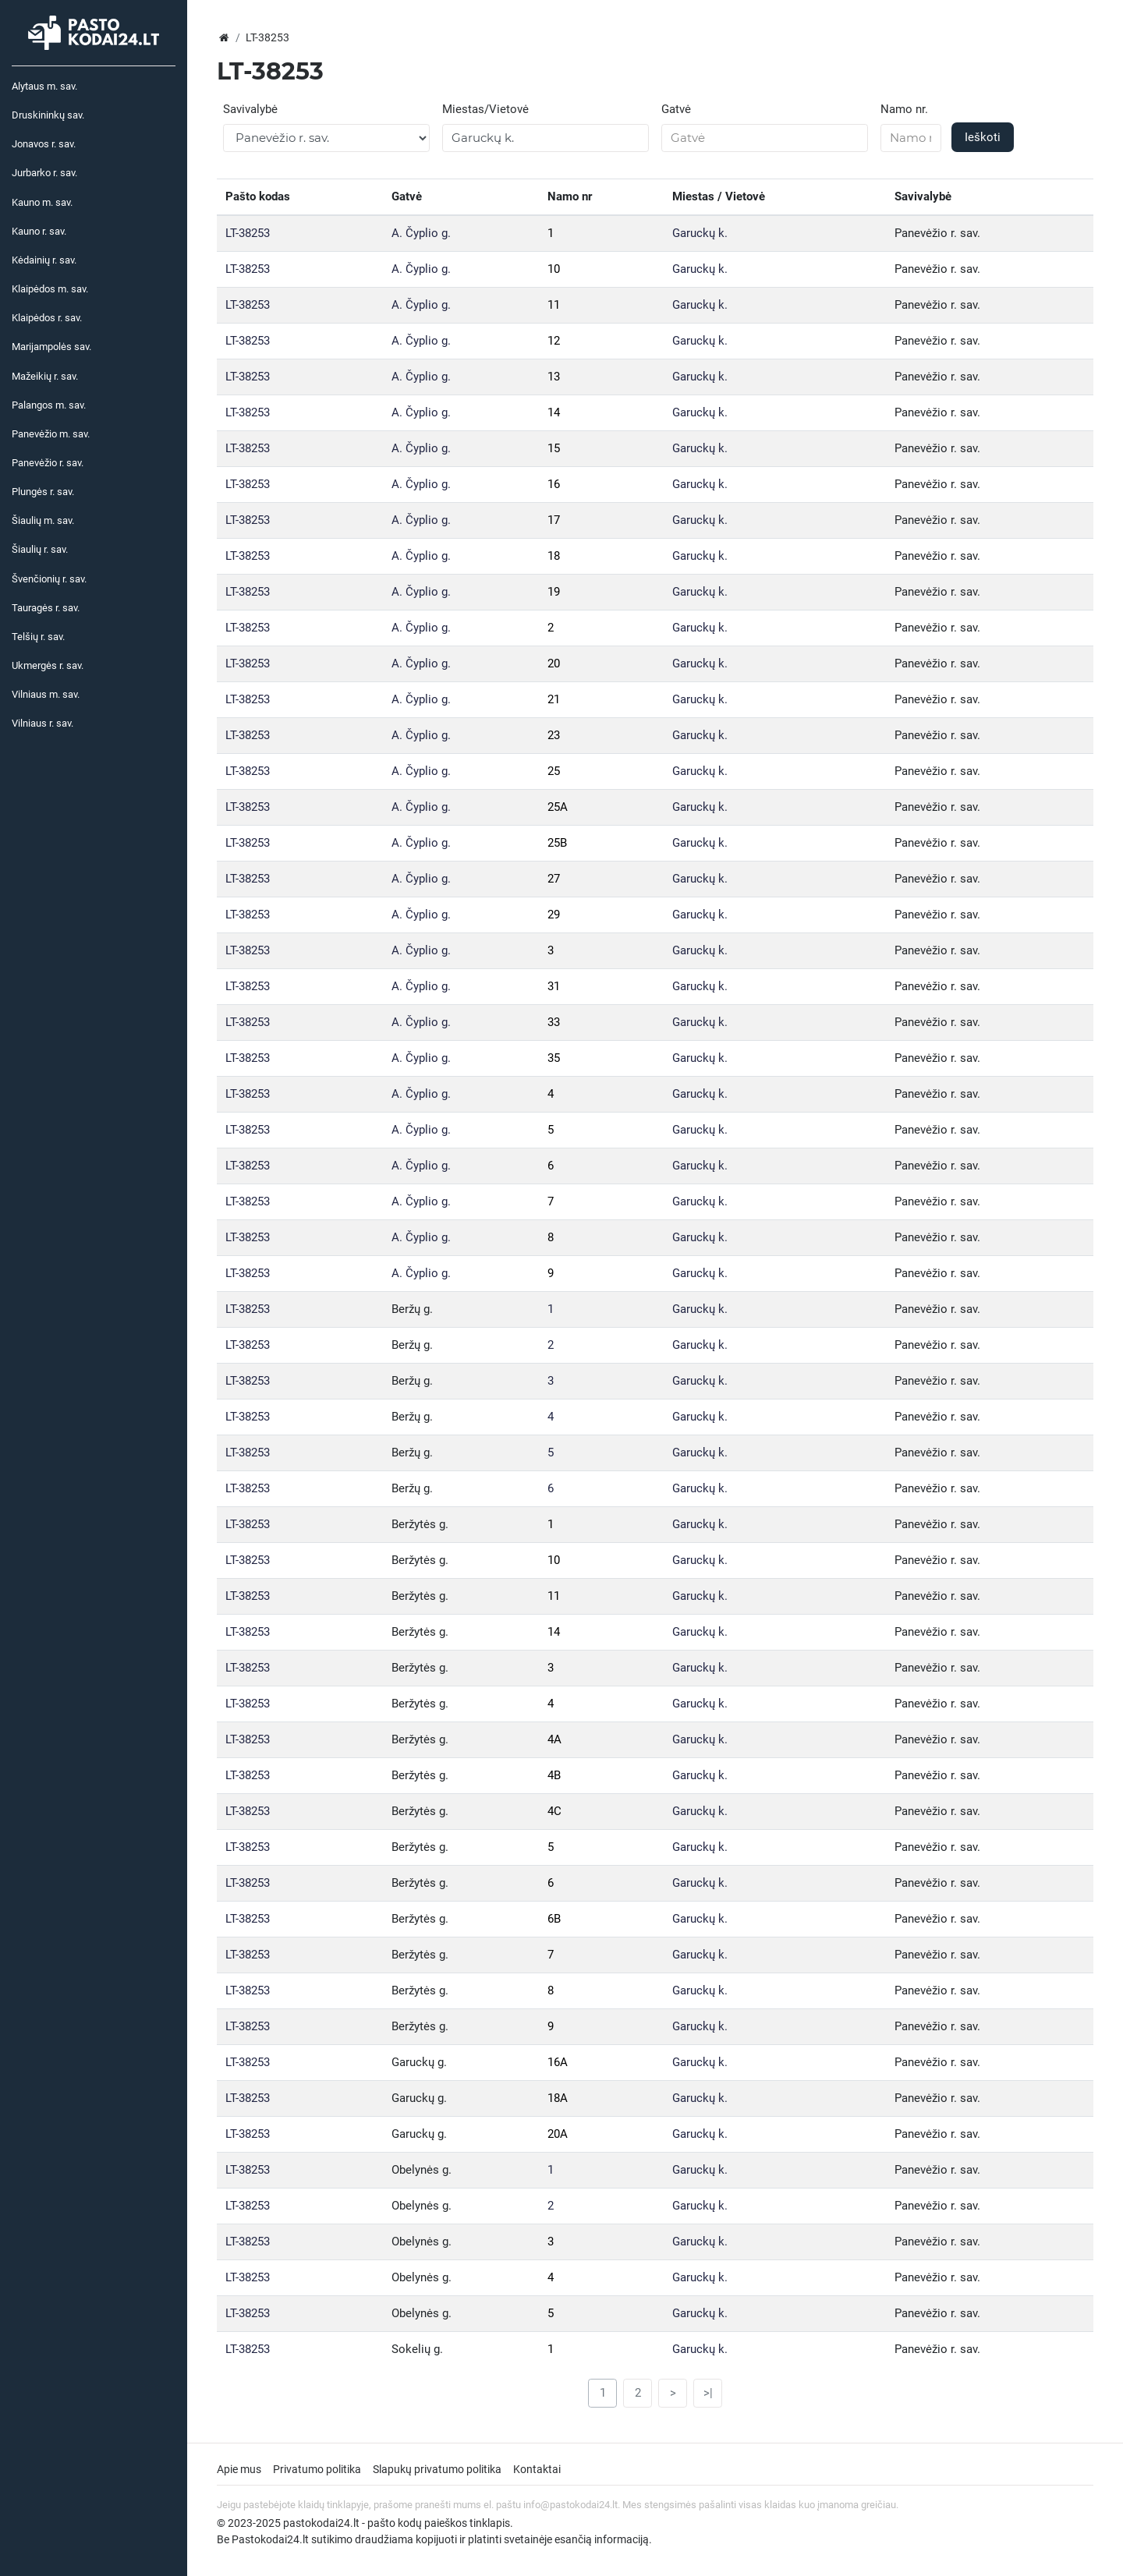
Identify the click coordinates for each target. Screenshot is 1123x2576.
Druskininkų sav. (48, 115)
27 (553, 879)
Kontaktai (537, 2469)
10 (553, 269)
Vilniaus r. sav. (42, 723)
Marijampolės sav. (51, 346)
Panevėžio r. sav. (47, 463)
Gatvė (676, 109)
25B (557, 843)
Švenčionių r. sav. (49, 579)
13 (553, 377)
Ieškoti (983, 137)
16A (557, 2062)
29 (553, 915)
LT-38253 (247, 233)
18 (553, 556)
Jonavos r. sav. (44, 144)
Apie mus (239, 2469)
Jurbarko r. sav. (44, 173)
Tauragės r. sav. (46, 608)
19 (553, 592)
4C (554, 1811)
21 (553, 699)
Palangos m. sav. (49, 405)
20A (557, 2134)
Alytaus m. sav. (44, 86)
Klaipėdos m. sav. (50, 289)
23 (553, 735)
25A (557, 807)
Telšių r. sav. (38, 636)
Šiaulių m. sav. (43, 520)
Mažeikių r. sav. (45, 376)
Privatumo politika (317, 2469)
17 (553, 520)
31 (553, 986)
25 (553, 771)
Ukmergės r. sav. (47, 665)
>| (708, 2393)
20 (553, 663)
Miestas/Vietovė (485, 109)
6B (554, 1919)
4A (554, 1739)
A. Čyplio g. (421, 233)
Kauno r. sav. (39, 231)
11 (553, 305)
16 (553, 484)
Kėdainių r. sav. (44, 260)
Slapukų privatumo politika (437, 2469)
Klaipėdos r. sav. (47, 318)
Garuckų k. (700, 233)
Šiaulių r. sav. (40, 549)
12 (553, 341)
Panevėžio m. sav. (51, 434)
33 (553, 1022)
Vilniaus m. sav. (46, 694)
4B (554, 1775)
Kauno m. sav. (42, 202)
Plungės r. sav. (43, 491)
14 (553, 412)
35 (553, 1058)
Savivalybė (250, 109)
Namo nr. (904, 109)
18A (557, 2098)
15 (553, 448)
